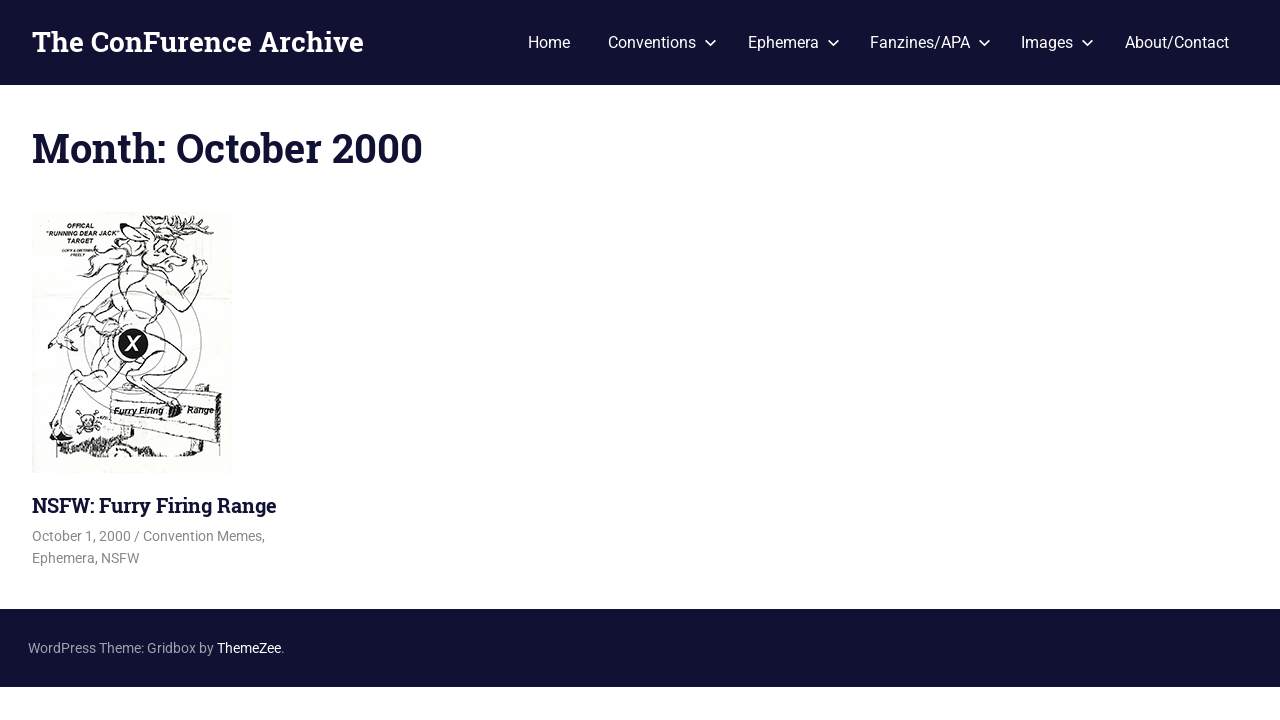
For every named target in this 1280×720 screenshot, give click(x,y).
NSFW (120, 558)
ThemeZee (249, 648)
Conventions (662, 42)
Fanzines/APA (930, 42)
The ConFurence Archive (198, 41)
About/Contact (1177, 42)
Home (549, 42)
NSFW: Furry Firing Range (154, 505)
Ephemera (794, 42)
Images (1057, 42)
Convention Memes (202, 536)
